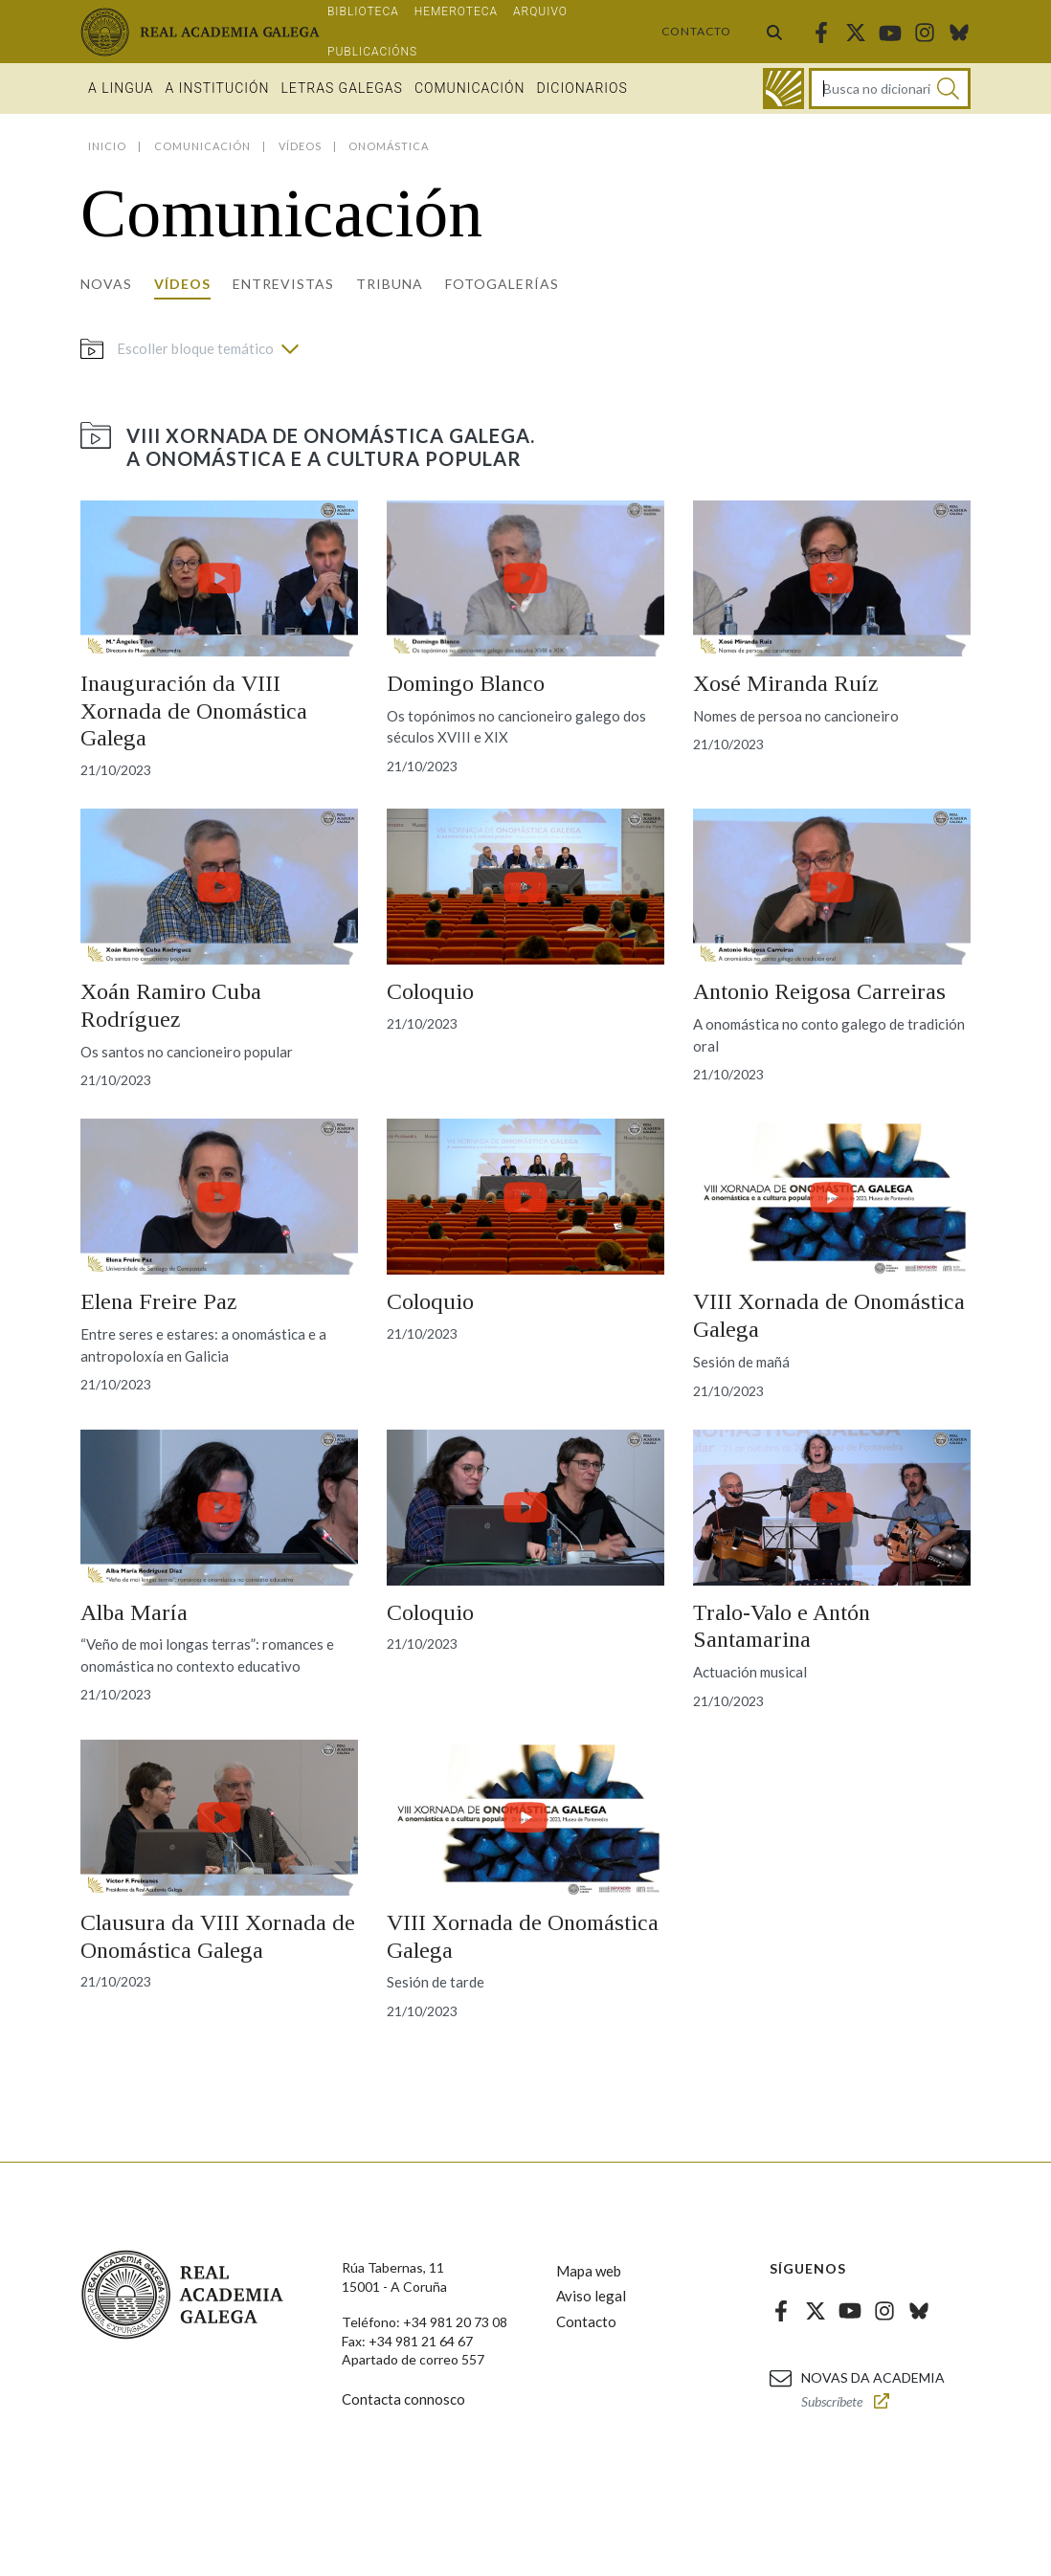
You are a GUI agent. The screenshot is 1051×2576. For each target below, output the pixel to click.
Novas (106, 284)
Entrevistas (283, 284)
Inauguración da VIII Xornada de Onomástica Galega (193, 711)
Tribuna (389, 284)
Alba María (134, 1612)
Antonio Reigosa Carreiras (819, 991)
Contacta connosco (403, 2399)
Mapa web (588, 2270)
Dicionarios (581, 88)
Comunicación (470, 88)
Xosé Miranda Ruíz (785, 683)
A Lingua (121, 88)
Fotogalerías (502, 284)
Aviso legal (591, 2295)
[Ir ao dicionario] (783, 88)
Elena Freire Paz (158, 1301)
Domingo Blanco (466, 683)
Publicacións (372, 51)
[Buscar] (948, 88)
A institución (218, 88)
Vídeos (182, 284)
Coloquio (430, 991)
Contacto (696, 31)
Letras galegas (341, 88)
